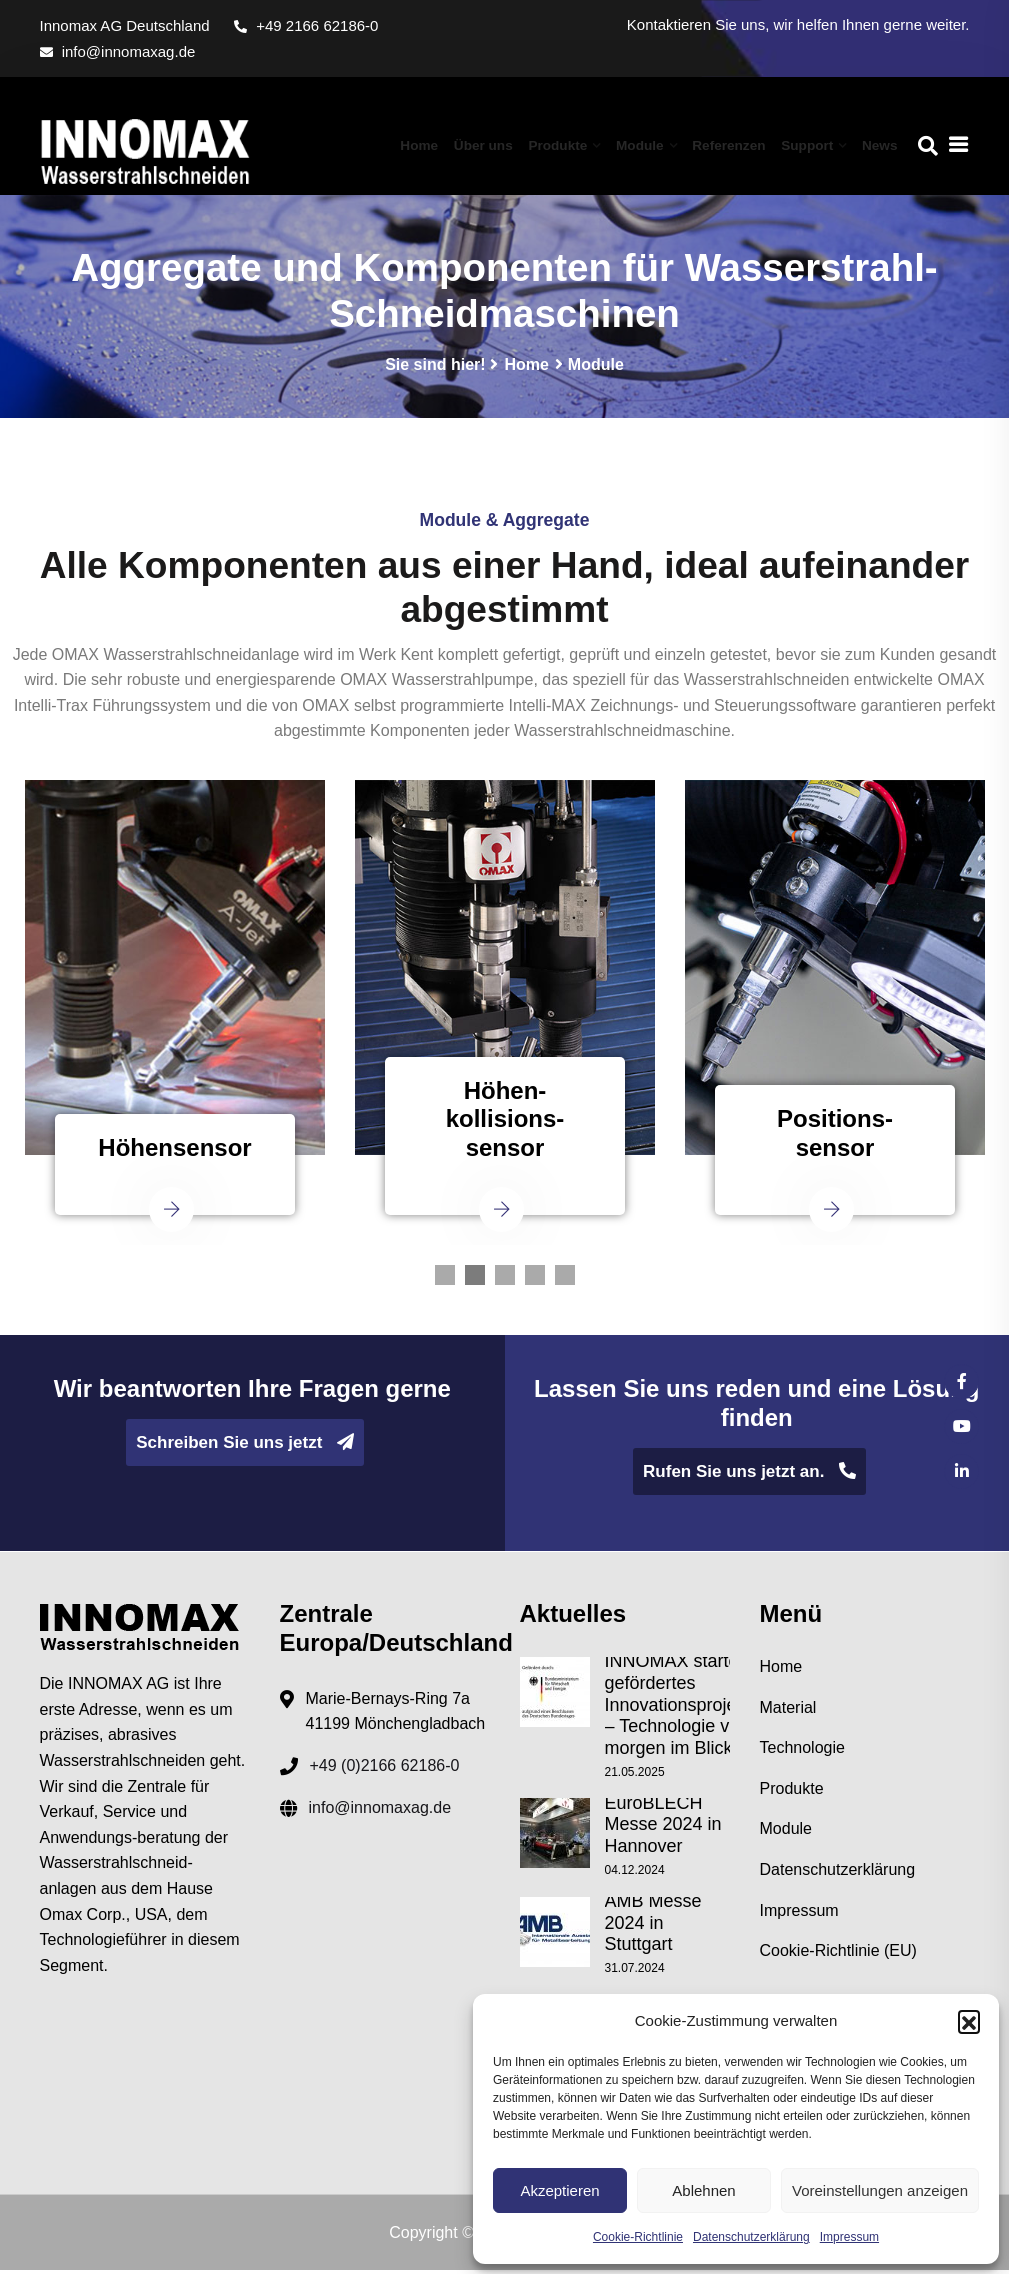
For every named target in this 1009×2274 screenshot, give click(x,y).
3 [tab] (505, 1287)
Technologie (802, 1757)
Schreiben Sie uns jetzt (245, 1453)
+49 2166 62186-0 (306, 25)
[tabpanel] (175, 1024)
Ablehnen (703, 2190)
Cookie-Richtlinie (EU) (838, 1960)
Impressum (849, 2237)
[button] (969, 2021)
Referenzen (737, 144)
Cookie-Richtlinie (638, 2237)
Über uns (502, 144)
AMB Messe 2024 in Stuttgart (653, 1928)
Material (788, 1717)
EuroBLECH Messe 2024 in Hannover (663, 1831)
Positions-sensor (835, 1145)
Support (811, 144)
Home (442, 144)
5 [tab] (565, 1287)
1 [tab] (445, 1287)
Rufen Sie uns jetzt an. (749, 1482)
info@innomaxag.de (118, 51)
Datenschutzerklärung (751, 2237)
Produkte (573, 144)
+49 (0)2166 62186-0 (385, 1775)
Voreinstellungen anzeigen (880, 2190)
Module (652, 144)
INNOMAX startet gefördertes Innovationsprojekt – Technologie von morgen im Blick (678, 1713)
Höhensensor (174, 1159)
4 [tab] (535, 1287)
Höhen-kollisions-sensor (505, 1130)
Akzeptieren (559, 2190)
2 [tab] (475, 1287)
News (881, 144)
